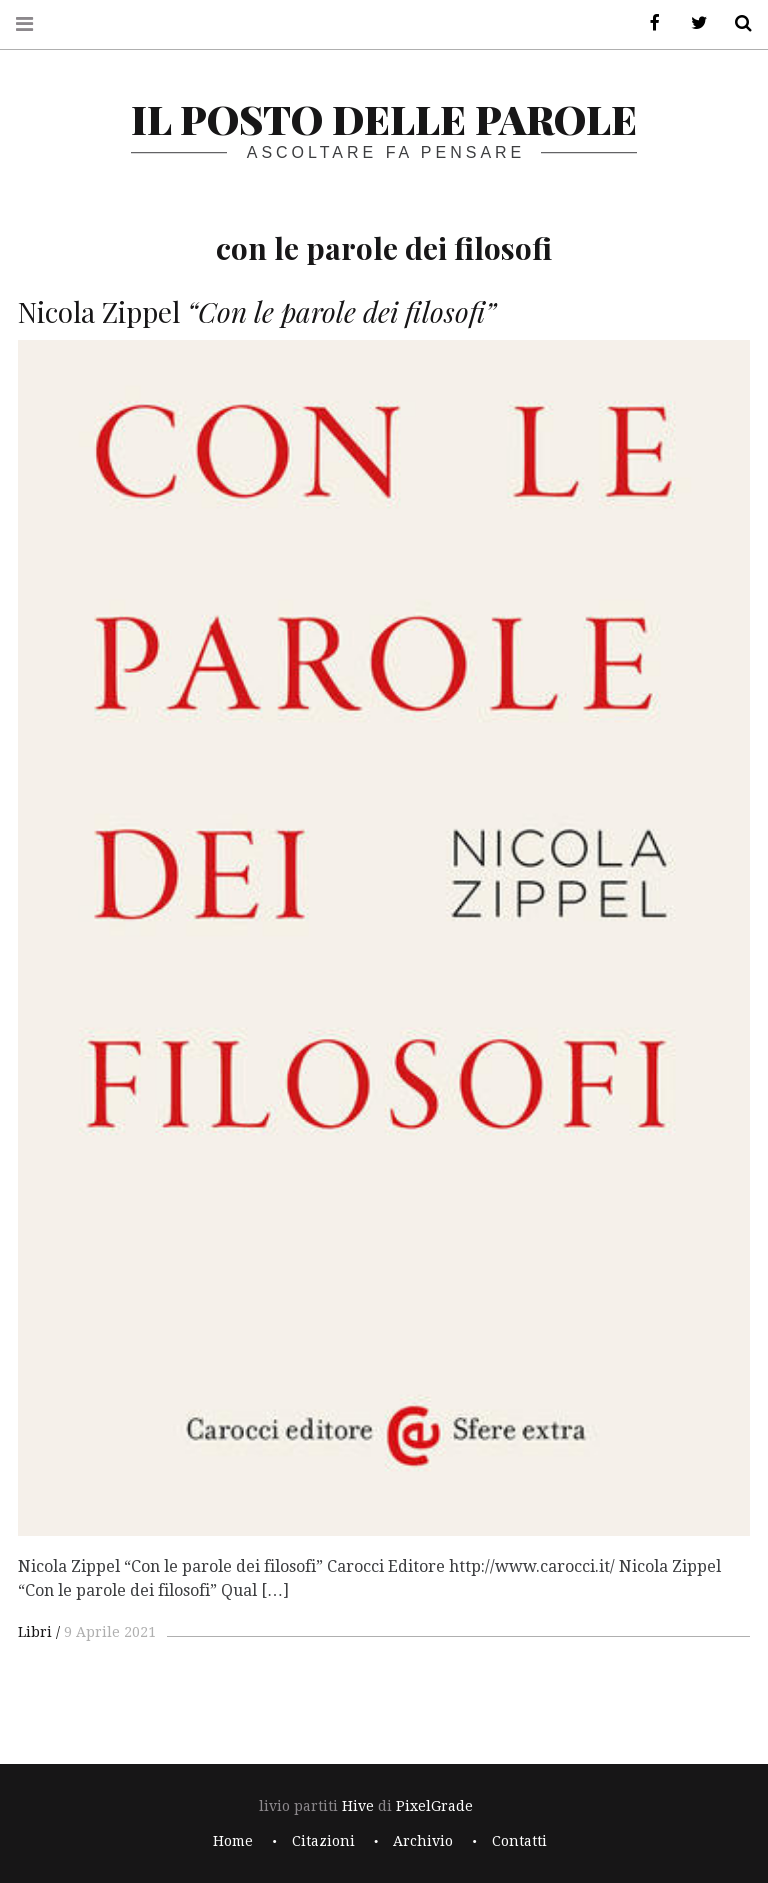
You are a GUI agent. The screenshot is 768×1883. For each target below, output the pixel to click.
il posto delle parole (384, 118)
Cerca (736, 23)
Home (233, 1841)
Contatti (519, 1841)
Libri (35, 1632)
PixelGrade (434, 1806)
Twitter (692, 23)
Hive (358, 1806)
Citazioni (323, 1841)
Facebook (648, 23)
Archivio (423, 1841)
